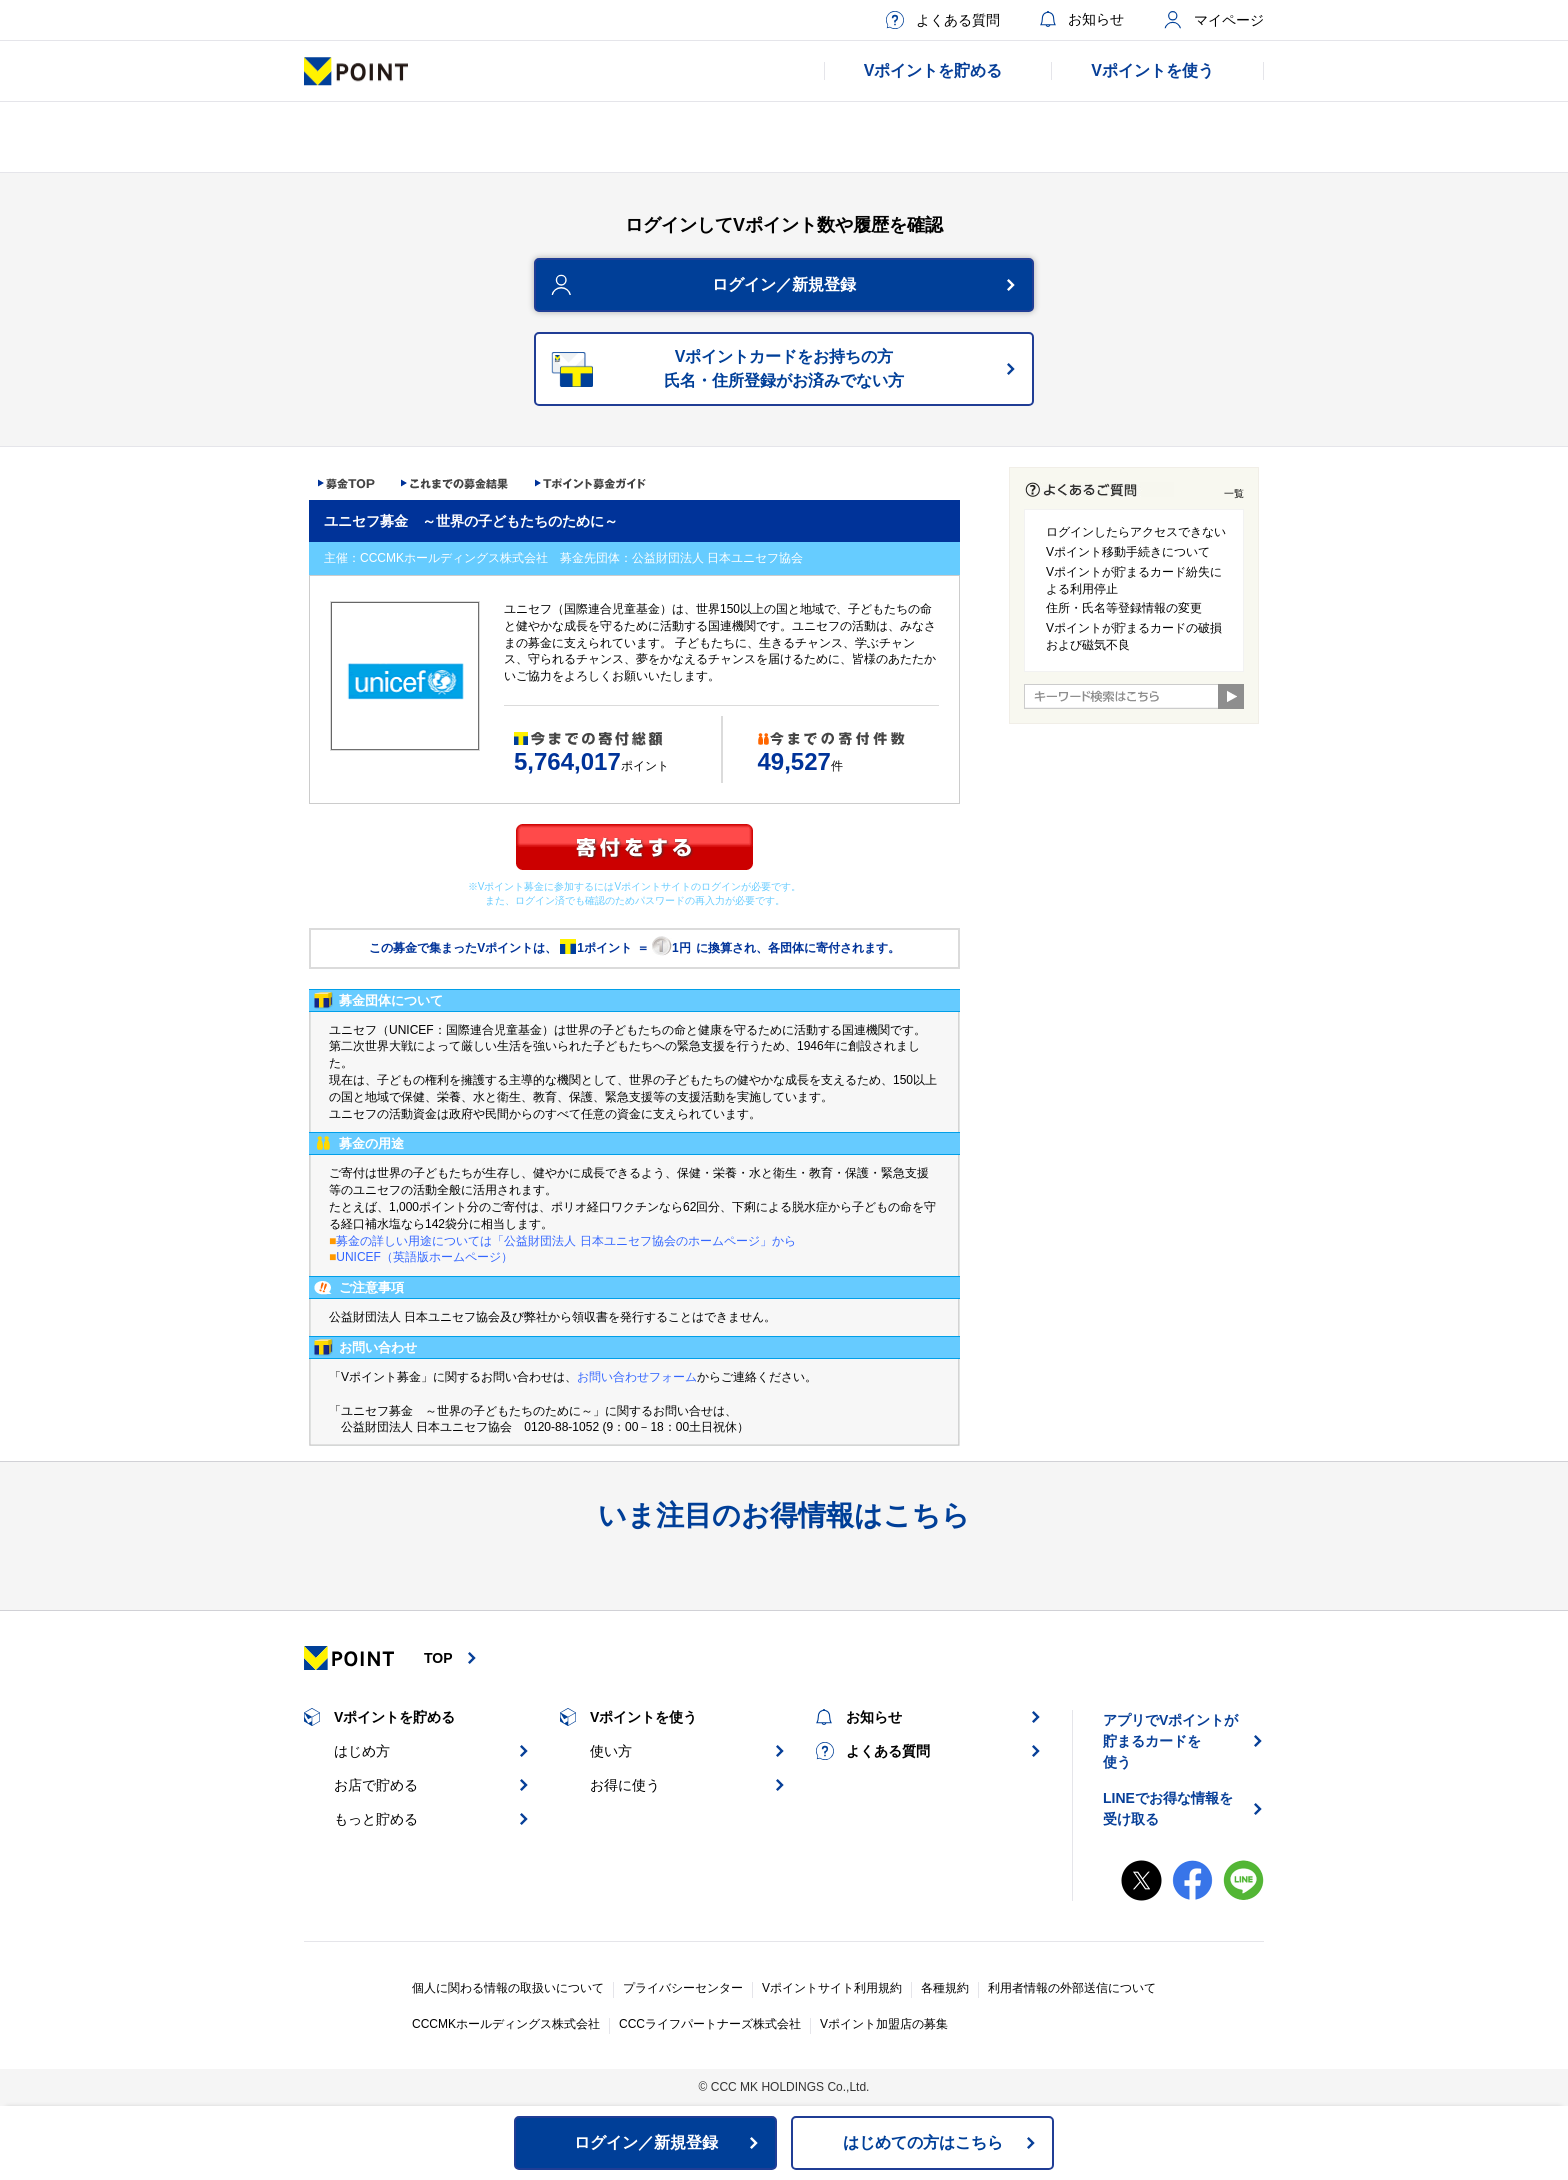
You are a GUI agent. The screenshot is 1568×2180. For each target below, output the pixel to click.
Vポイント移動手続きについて (1128, 552)
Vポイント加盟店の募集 (884, 2024)
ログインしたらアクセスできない (1136, 532)
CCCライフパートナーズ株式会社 (710, 2024)
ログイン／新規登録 (784, 284)
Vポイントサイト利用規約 (832, 1988)
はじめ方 (362, 1751)
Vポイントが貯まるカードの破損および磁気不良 (1134, 636)
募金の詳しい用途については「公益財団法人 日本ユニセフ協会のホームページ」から (565, 1241)
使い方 (611, 1751)
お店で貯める (376, 1785)
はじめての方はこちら (923, 2142)
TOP (438, 1658)
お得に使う (625, 1785)
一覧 (1234, 493)
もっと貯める (376, 1819)
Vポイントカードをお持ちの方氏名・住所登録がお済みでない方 (784, 368)
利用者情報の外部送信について (1072, 1988)
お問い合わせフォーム (637, 1377)
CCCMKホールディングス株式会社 (506, 2024)
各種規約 (945, 1988)
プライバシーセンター (683, 1988)
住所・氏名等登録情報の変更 (1124, 608)
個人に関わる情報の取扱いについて (508, 1988)
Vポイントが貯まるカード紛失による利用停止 (1134, 580)
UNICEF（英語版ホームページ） (424, 1257)
